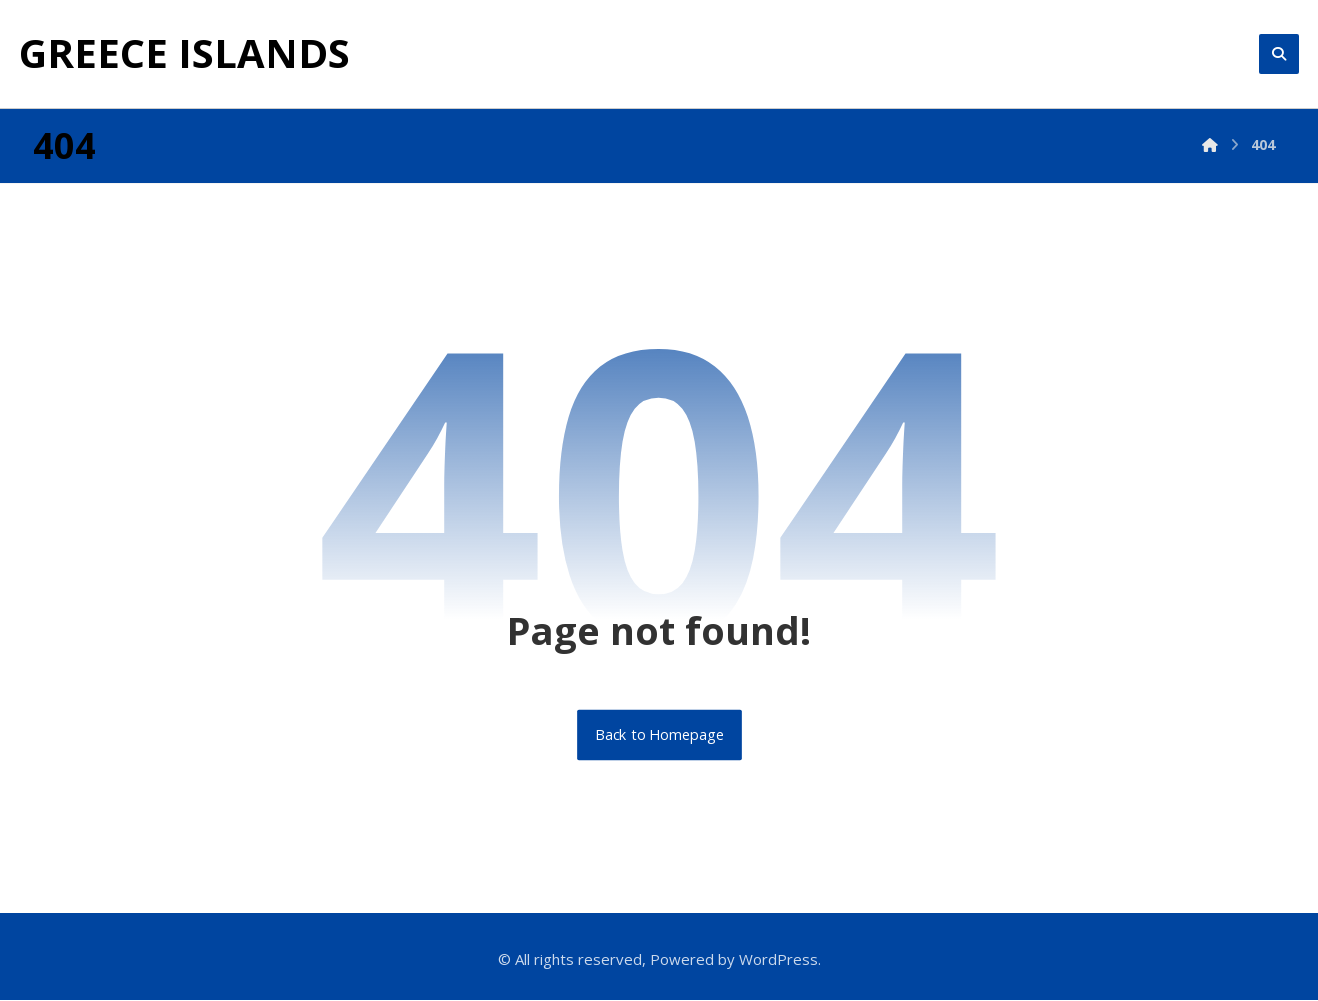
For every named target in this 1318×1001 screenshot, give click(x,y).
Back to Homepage (659, 735)
